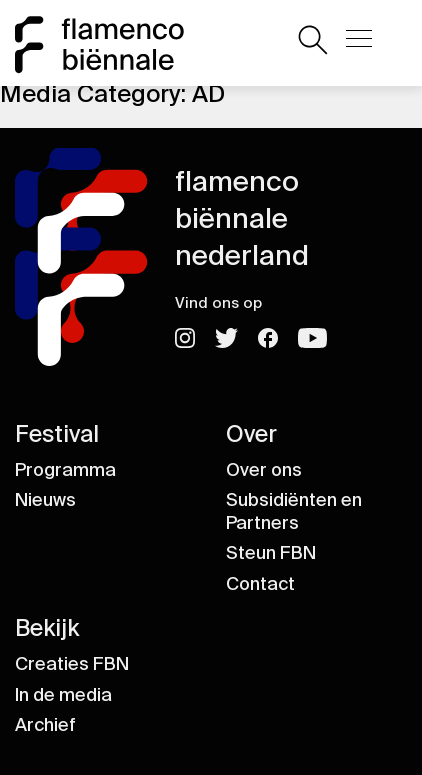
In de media (63, 695)
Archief (45, 725)
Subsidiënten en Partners (294, 511)
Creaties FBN (72, 664)
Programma (65, 470)
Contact (260, 584)
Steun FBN (271, 553)
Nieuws (45, 500)
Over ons (264, 470)
